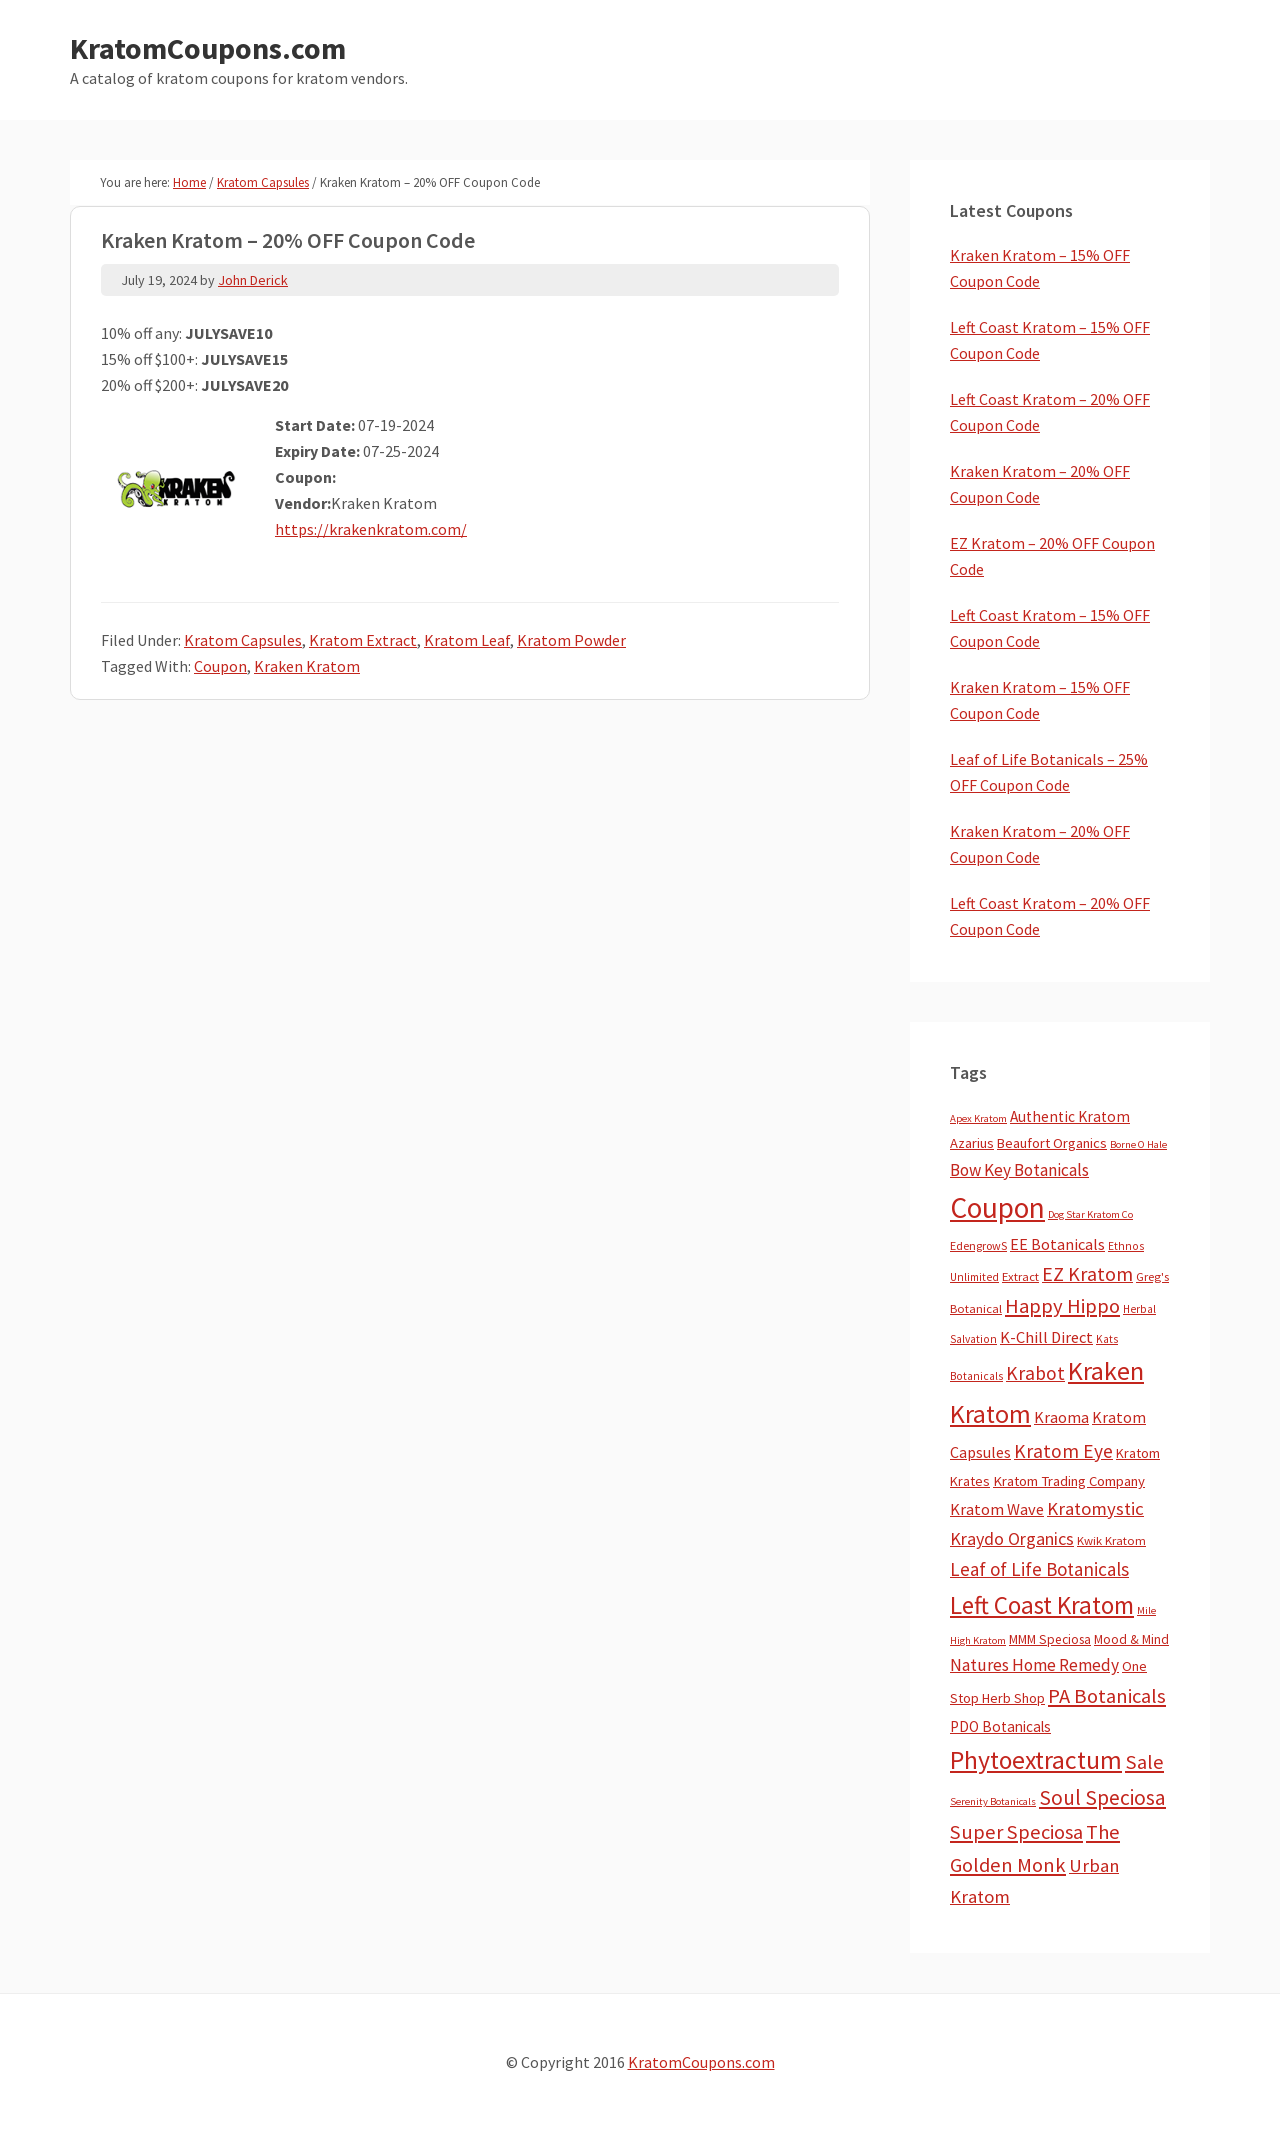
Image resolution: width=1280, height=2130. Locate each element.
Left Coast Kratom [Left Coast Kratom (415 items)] (1042, 1605)
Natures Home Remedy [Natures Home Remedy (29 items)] (1034, 1665)
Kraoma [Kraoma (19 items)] (1061, 1417)
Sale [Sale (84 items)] (1144, 1762)
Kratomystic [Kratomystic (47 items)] (1095, 1508)
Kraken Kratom (307, 666)
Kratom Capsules (243, 640)
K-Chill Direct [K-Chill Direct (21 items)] (1046, 1337)
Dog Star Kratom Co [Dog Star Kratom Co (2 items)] (1090, 1214)
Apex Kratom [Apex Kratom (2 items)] (978, 1118)
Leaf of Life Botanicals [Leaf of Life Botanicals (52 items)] (1039, 1569)
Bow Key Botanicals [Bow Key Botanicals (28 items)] (1019, 1170)
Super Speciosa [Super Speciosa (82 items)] (1016, 1832)
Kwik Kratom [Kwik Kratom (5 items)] (1111, 1540)
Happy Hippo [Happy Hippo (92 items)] (1062, 1306)
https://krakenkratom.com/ (371, 529)
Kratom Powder (571, 640)
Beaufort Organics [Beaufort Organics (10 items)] (1052, 1143)
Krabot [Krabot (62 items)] (1035, 1373)
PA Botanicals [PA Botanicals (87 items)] (1107, 1696)
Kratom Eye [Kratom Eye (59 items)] (1063, 1451)
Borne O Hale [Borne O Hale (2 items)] (1138, 1144)
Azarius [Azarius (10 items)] (972, 1143)
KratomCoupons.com (208, 48)
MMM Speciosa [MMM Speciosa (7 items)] (1050, 1639)
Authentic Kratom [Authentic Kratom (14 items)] (1070, 1116)
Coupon (220, 666)
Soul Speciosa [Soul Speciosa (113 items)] (1102, 1797)
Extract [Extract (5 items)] (1020, 1276)
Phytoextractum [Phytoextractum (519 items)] (1036, 1760)
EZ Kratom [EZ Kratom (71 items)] (1087, 1273)
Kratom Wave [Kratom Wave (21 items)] (997, 1509)
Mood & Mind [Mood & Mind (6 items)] (1131, 1639)
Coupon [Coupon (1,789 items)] (997, 1207)
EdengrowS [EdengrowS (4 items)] (978, 1245)
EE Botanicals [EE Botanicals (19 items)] (1057, 1244)
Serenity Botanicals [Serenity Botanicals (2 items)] (993, 1801)
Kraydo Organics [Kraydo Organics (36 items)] (1012, 1538)
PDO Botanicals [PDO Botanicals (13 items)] (1000, 1726)
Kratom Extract (363, 640)
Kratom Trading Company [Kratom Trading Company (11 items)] (1069, 1481)
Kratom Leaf (467, 640)
